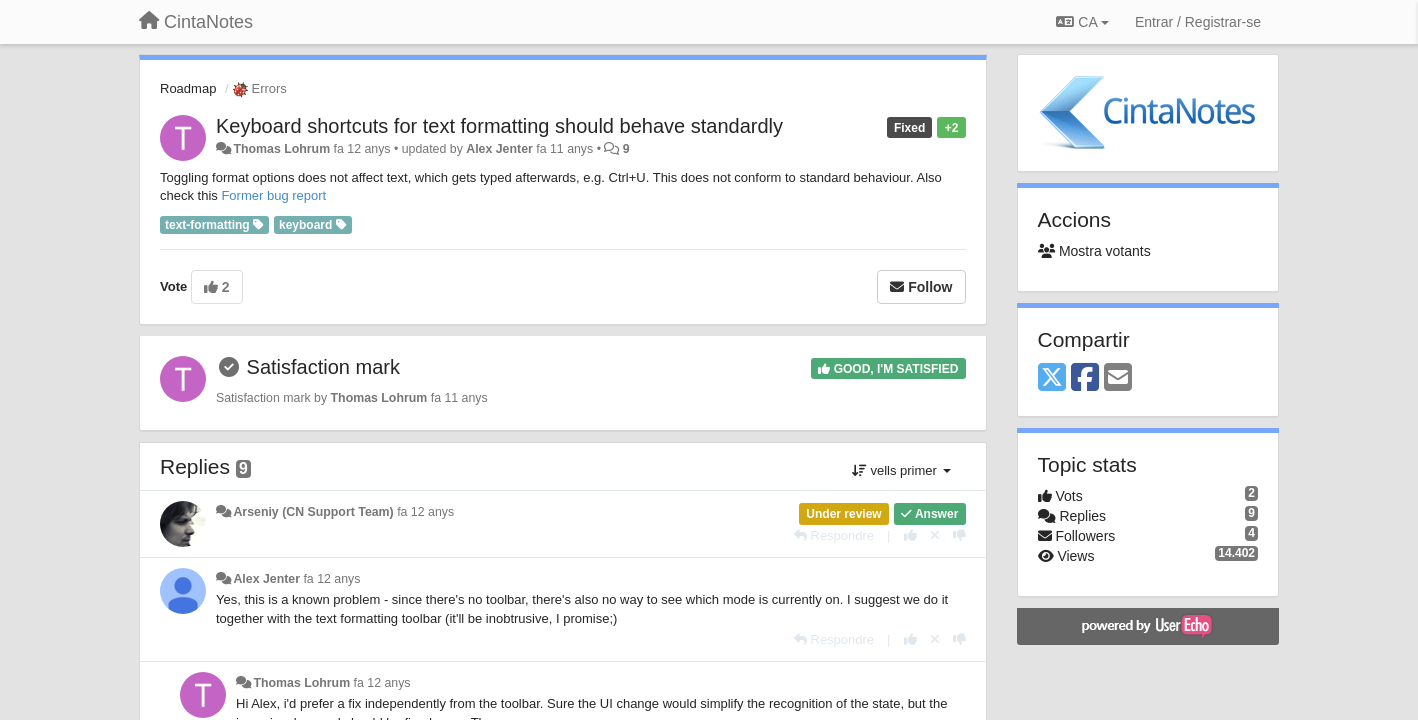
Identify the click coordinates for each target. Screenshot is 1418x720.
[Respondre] (834, 535)
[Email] (1118, 378)
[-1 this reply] (959, 535)
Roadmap (188, 88)
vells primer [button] (901, 470)
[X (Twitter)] (1052, 378)
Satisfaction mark (323, 367)
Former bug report (273, 195)
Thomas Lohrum (281, 149)
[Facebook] (1085, 378)
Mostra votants (1094, 251)
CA (1082, 22)
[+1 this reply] (910, 535)
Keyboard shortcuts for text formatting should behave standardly (499, 126)
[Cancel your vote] (935, 535)
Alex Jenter (499, 149)
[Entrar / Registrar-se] (1198, 22)
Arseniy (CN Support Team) (313, 512)
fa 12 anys (425, 512)
